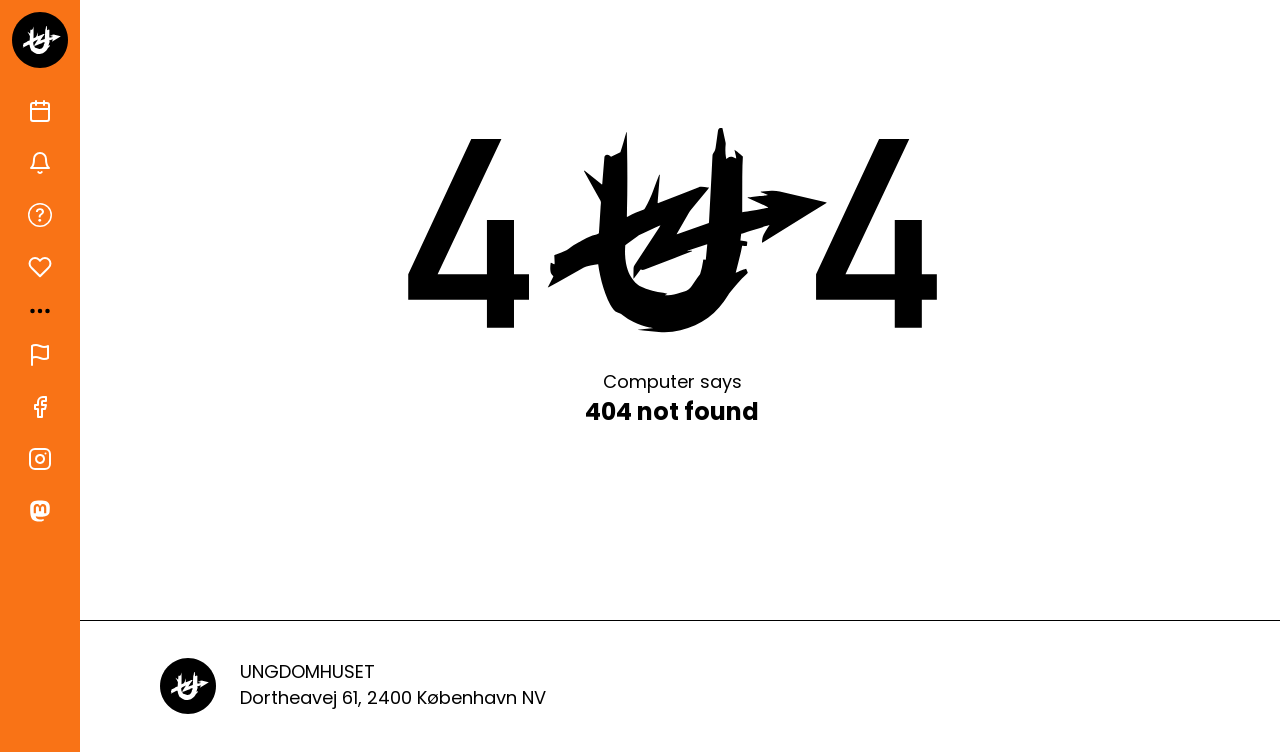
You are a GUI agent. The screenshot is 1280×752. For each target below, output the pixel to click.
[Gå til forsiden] (40, 40)
